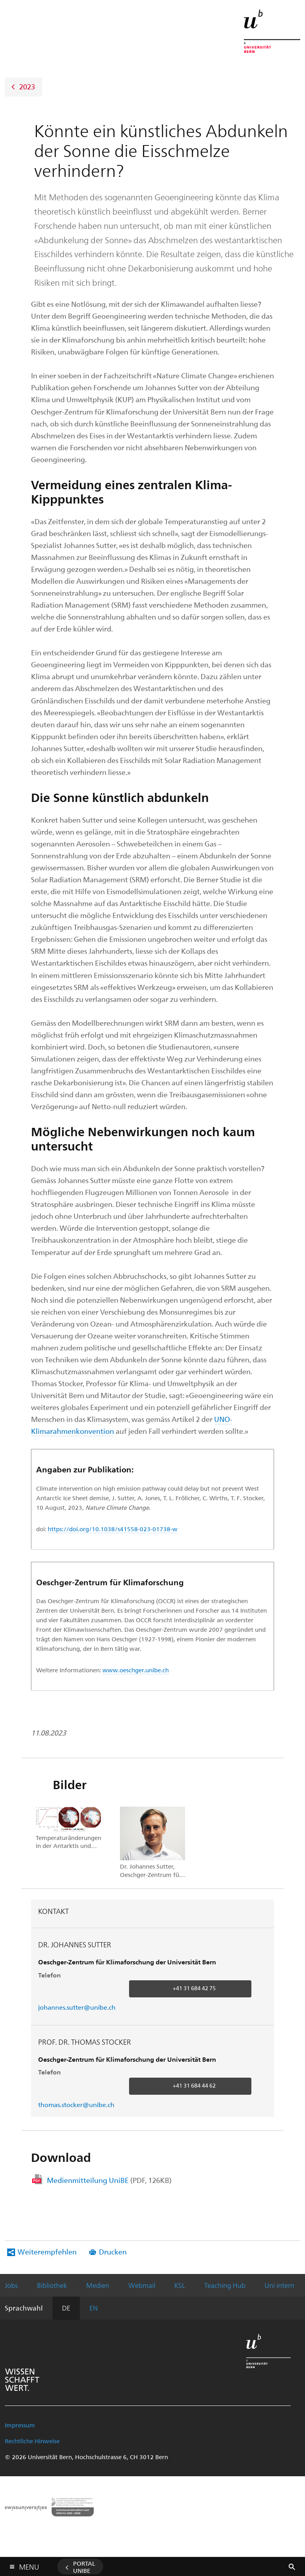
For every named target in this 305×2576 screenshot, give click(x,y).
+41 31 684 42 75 (194, 1988)
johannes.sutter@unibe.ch (77, 2007)
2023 (27, 86)
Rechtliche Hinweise (32, 2441)
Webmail (141, 2285)
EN (93, 2307)
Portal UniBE (84, 2566)
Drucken (113, 2251)
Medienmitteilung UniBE (109, 2180)
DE (66, 2307)
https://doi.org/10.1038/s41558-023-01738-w (113, 1529)
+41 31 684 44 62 (194, 2085)
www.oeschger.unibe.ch (135, 1670)
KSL (179, 2285)
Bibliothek (52, 2285)
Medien (97, 2285)
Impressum (20, 2425)
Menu (29, 2565)
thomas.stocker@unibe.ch (76, 2104)
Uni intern (279, 2285)
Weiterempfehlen (47, 2251)
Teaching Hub (224, 2285)
